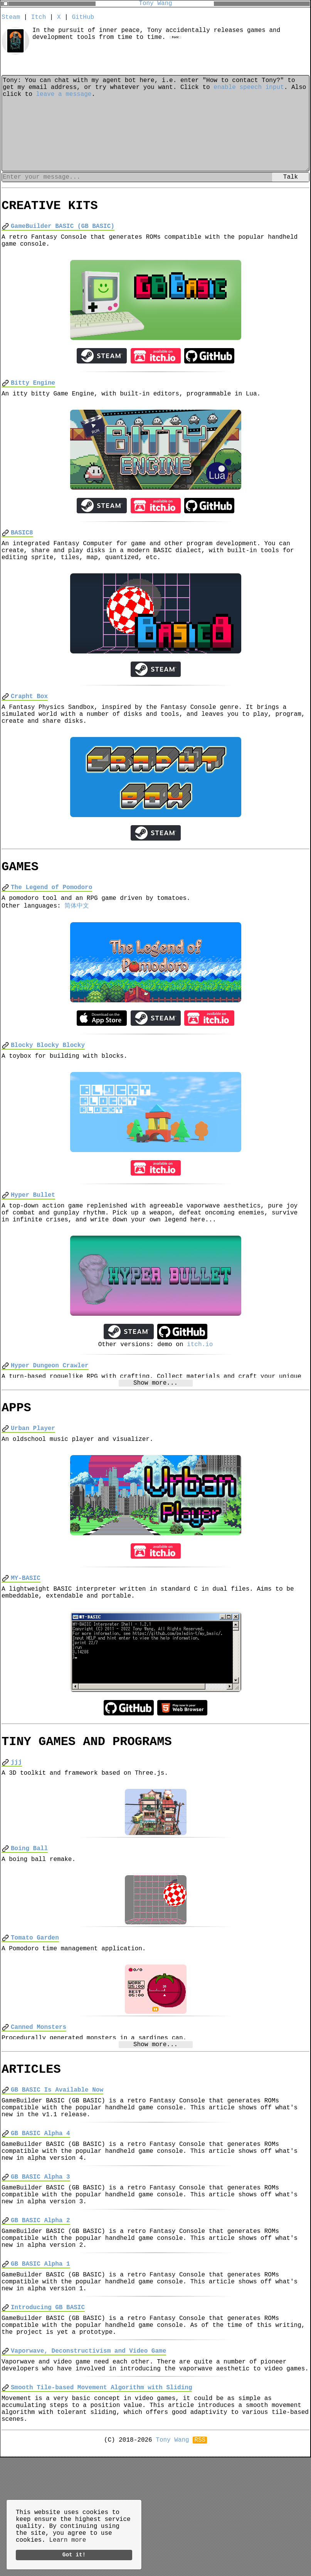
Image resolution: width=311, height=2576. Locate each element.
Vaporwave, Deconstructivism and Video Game (88, 2456)
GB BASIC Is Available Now (57, 2158)
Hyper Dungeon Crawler (50, 1407)
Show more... (155, 1424)
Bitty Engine (33, 392)
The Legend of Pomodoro (51, 914)
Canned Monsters (38, 2092)
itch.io (200, 1384)
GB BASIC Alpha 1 (40, 2357)
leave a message (63, 99)
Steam (11, 18)
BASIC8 (22, 545)
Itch (38, 18)
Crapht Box (29, 715)
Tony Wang (155, 4)
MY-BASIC (25, 1627)
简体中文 (76, 935)
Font (175, 42)
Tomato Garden (35, 1999)
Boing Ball (29, 1907)
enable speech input (248, 91)
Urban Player (33, 1474)
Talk (290, 178)
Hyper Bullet (33, 1229)
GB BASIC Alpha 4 (40, 2208)
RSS (199, 2558)
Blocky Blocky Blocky (48, 1076)
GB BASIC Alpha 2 (40, 2307)
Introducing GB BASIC (48, 2407)
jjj (16, 1818)
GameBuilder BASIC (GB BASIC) (62, 231)
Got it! (74, 2554)
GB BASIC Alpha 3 (40, 2258)
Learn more (67, 2538)
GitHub (83, 18)
